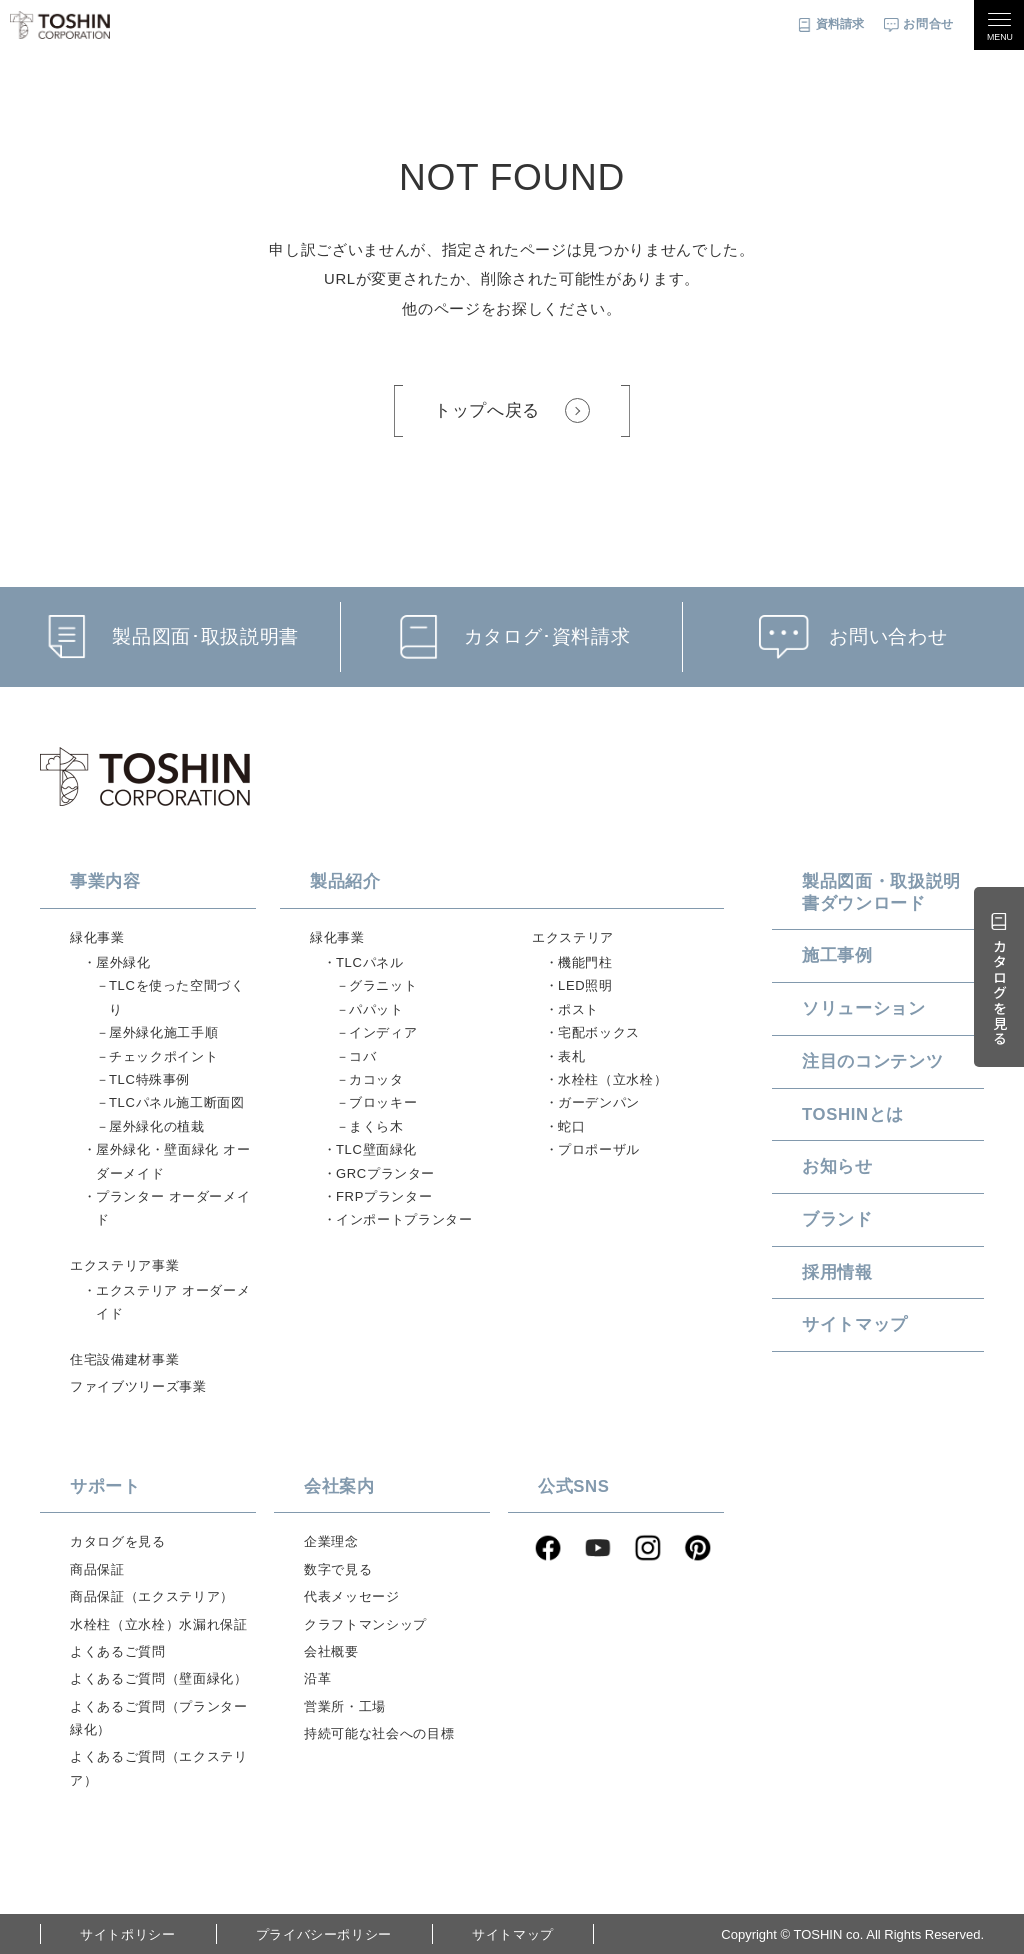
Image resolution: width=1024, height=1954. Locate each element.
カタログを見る (118, 1541)
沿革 (317, 1678)
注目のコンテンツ (872, 1061)
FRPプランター (384, 1196)
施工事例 (837, 955)
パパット (376, 1009)
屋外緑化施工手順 (163, 1032)
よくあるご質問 (118, 1651)
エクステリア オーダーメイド (173, 1302)
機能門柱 (585, 962)
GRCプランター (385, 1173)
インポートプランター (404, 1219)
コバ (362, 1056)
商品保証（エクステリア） (152, 1596)
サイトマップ (855, 1324)
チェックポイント (163, 1056)
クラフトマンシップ (365, 1624)
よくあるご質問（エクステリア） (158, 1768)
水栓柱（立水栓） (612, 1079)
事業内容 (105, 881)
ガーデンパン (599, 1102)
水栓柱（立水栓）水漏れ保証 (158, 1624)
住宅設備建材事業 (124, 1359)
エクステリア (573, 937)
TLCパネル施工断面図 (177, 1102)
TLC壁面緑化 (376, 1149)
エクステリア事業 (124, 1265)
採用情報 (837, 1272)
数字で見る (338, 1569)
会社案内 (339, 1486)
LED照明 (585, 985)
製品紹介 (345, 881)
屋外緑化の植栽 (157, 1126)
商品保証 (97, 1569)
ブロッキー (383, 1102)
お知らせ (837, 1166)
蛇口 (571, 1126)
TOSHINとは (853, 1114)
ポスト (578, 1009)
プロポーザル (599, 1149)
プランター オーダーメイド (173, 1208)
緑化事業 (97, 937)
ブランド (837, 1219)
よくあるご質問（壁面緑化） (158, 1678)
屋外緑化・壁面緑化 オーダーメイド (173, 1161)
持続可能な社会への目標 (379, 1733)
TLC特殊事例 (149, 1079)
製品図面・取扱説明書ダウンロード (881, 892)
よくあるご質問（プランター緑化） (158, 1718)
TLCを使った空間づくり (177, 997)
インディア (383, 1032)
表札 (571, 1056)
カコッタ (376, 1079)
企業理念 (331, 1541)
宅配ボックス (599, 1032)
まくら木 (376, 1126)
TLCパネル (369, 962)
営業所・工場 (345, 1706)
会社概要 (331, 1651)
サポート (105, 1486)
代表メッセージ (352, 1596)
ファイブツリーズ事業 (138, 1386)
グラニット (383, 985)
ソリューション (864, 1008)
